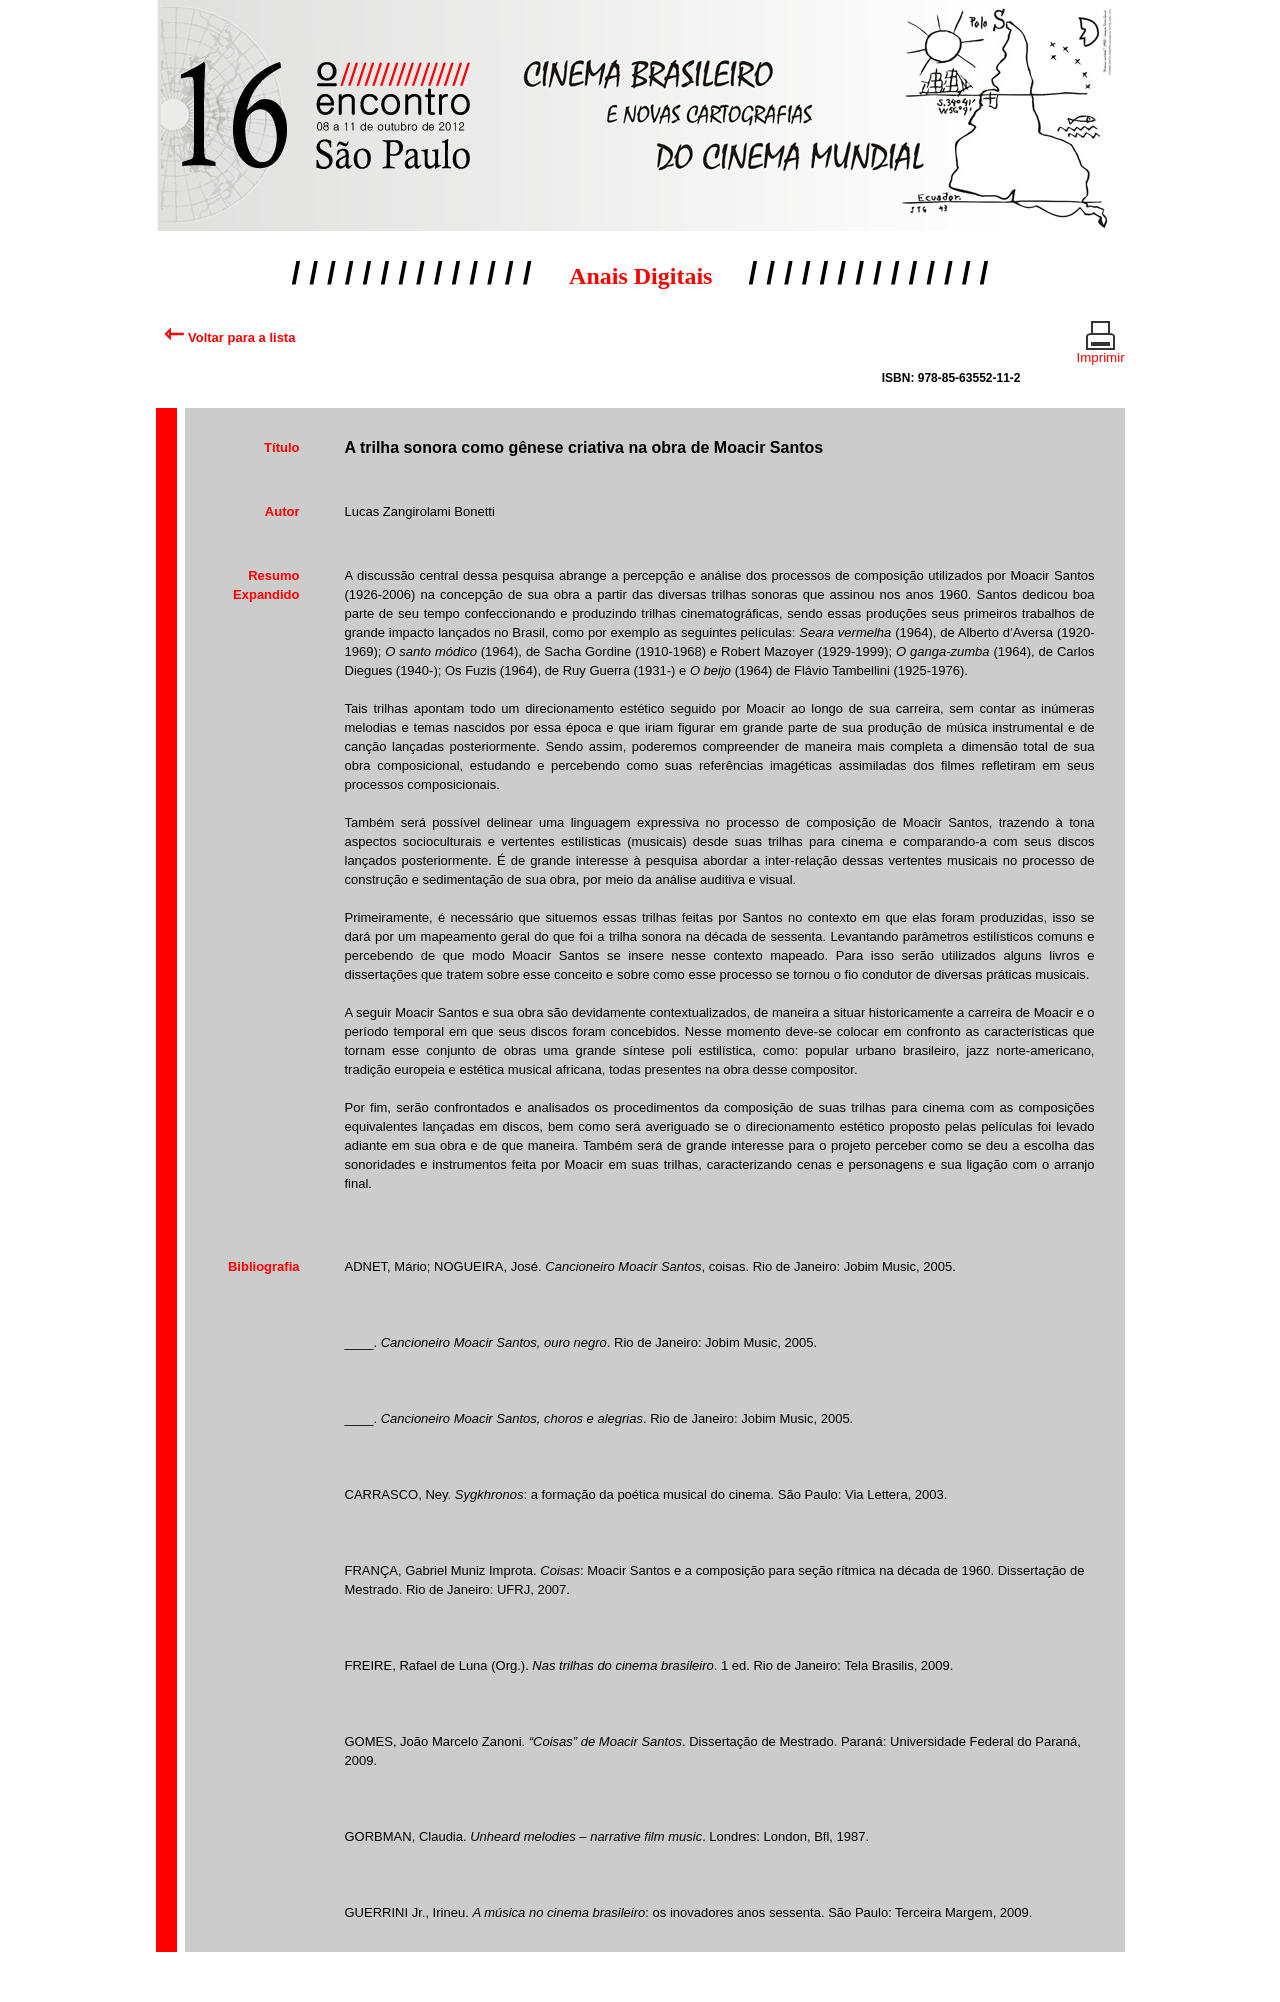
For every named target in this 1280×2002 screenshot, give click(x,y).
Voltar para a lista (229, 337)
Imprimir (1101, 349)
